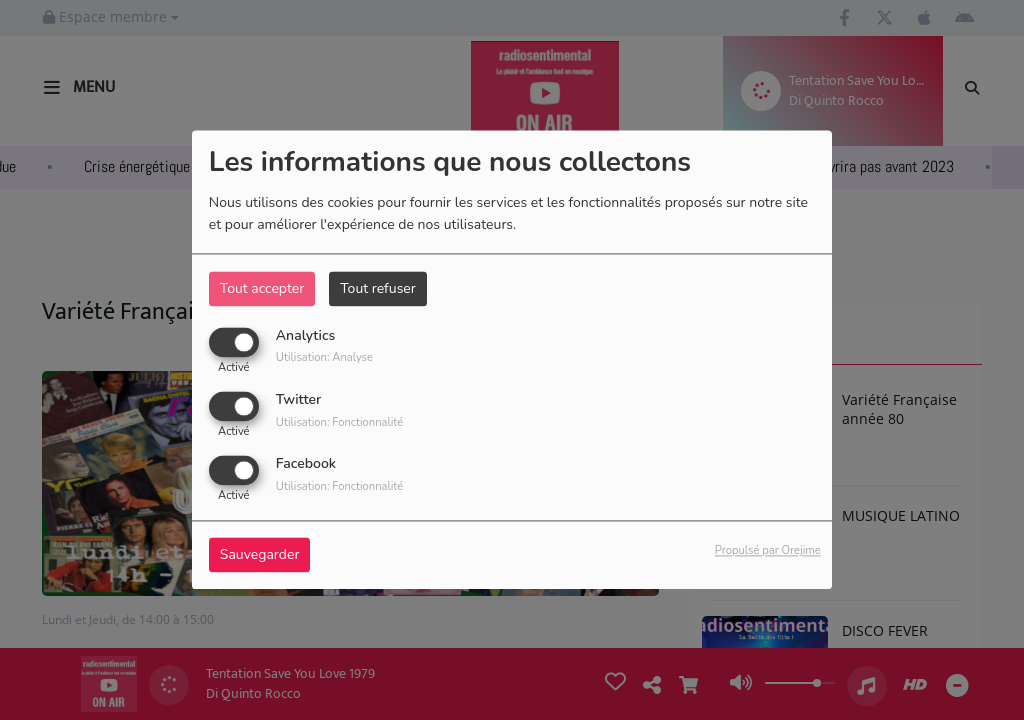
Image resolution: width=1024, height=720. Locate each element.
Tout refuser (378, 288)
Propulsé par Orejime (768, 551)
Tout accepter (262, 288)
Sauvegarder (260, 555)
